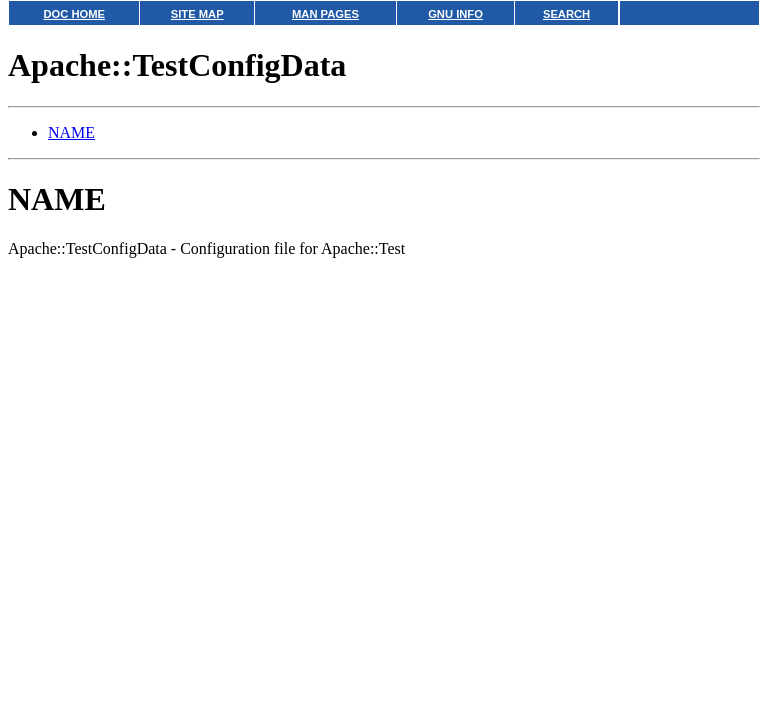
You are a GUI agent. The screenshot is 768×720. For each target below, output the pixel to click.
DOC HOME (74, 14)
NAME (71, 132)
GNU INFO (455, 14)
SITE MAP (197, 14)
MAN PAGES (325, 14)
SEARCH (566, 14)
